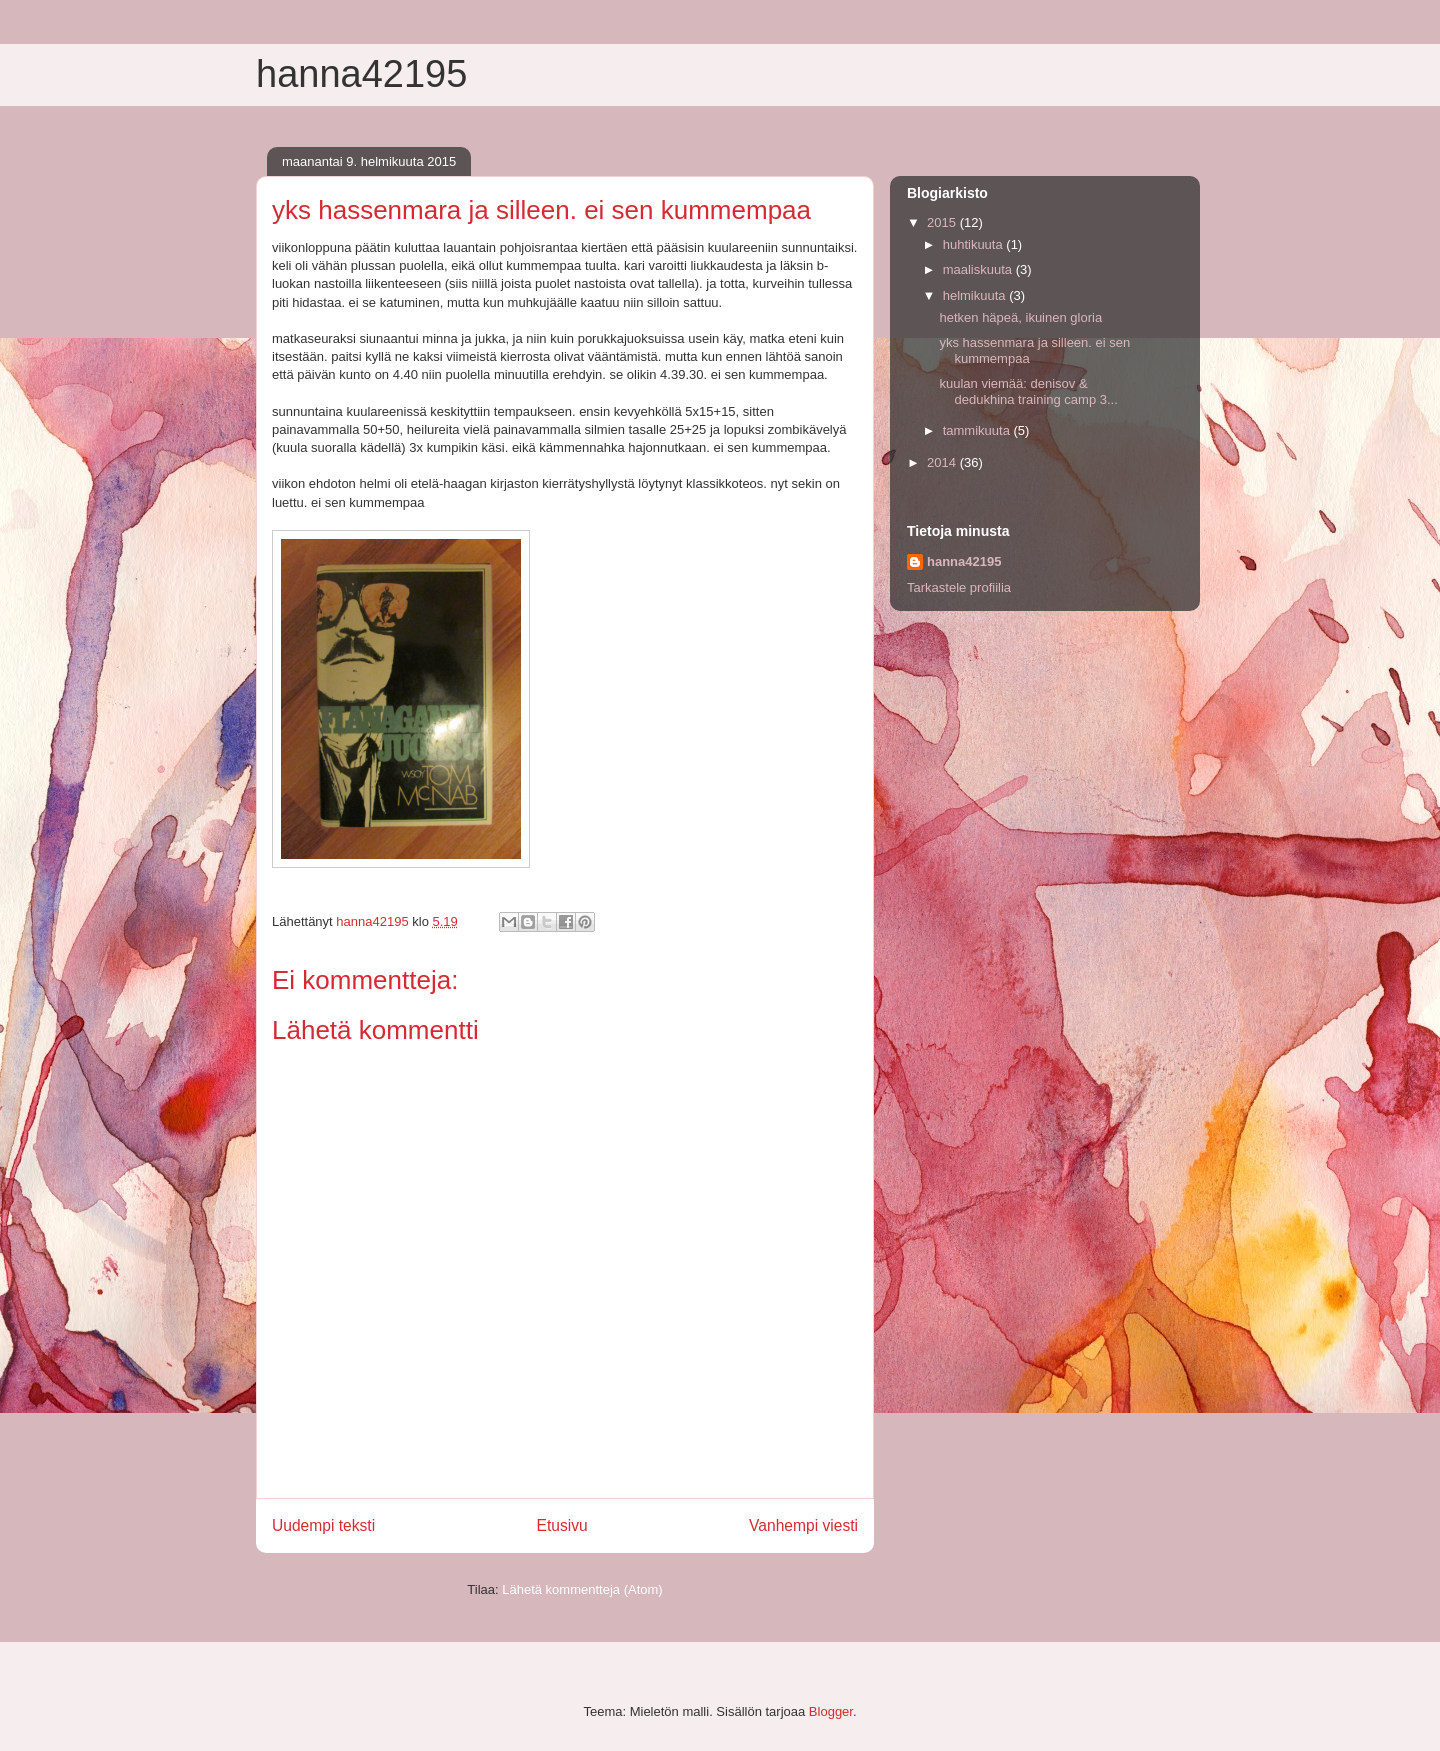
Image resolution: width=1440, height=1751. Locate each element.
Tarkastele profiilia (959, 587)
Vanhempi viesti (803, 1525)
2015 (943, 222)
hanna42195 (361, 74)
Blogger (831, 1711)
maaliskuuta (979, 269)
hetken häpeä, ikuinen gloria (1020, 317)
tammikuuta (978, 430)
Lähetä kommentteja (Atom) (582, 1589)
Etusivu (562, 1525)
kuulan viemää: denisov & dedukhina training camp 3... (1028, 391)
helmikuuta (976, 295)
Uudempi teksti (323, 1525)
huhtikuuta (975, 244)
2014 (943, 462)
